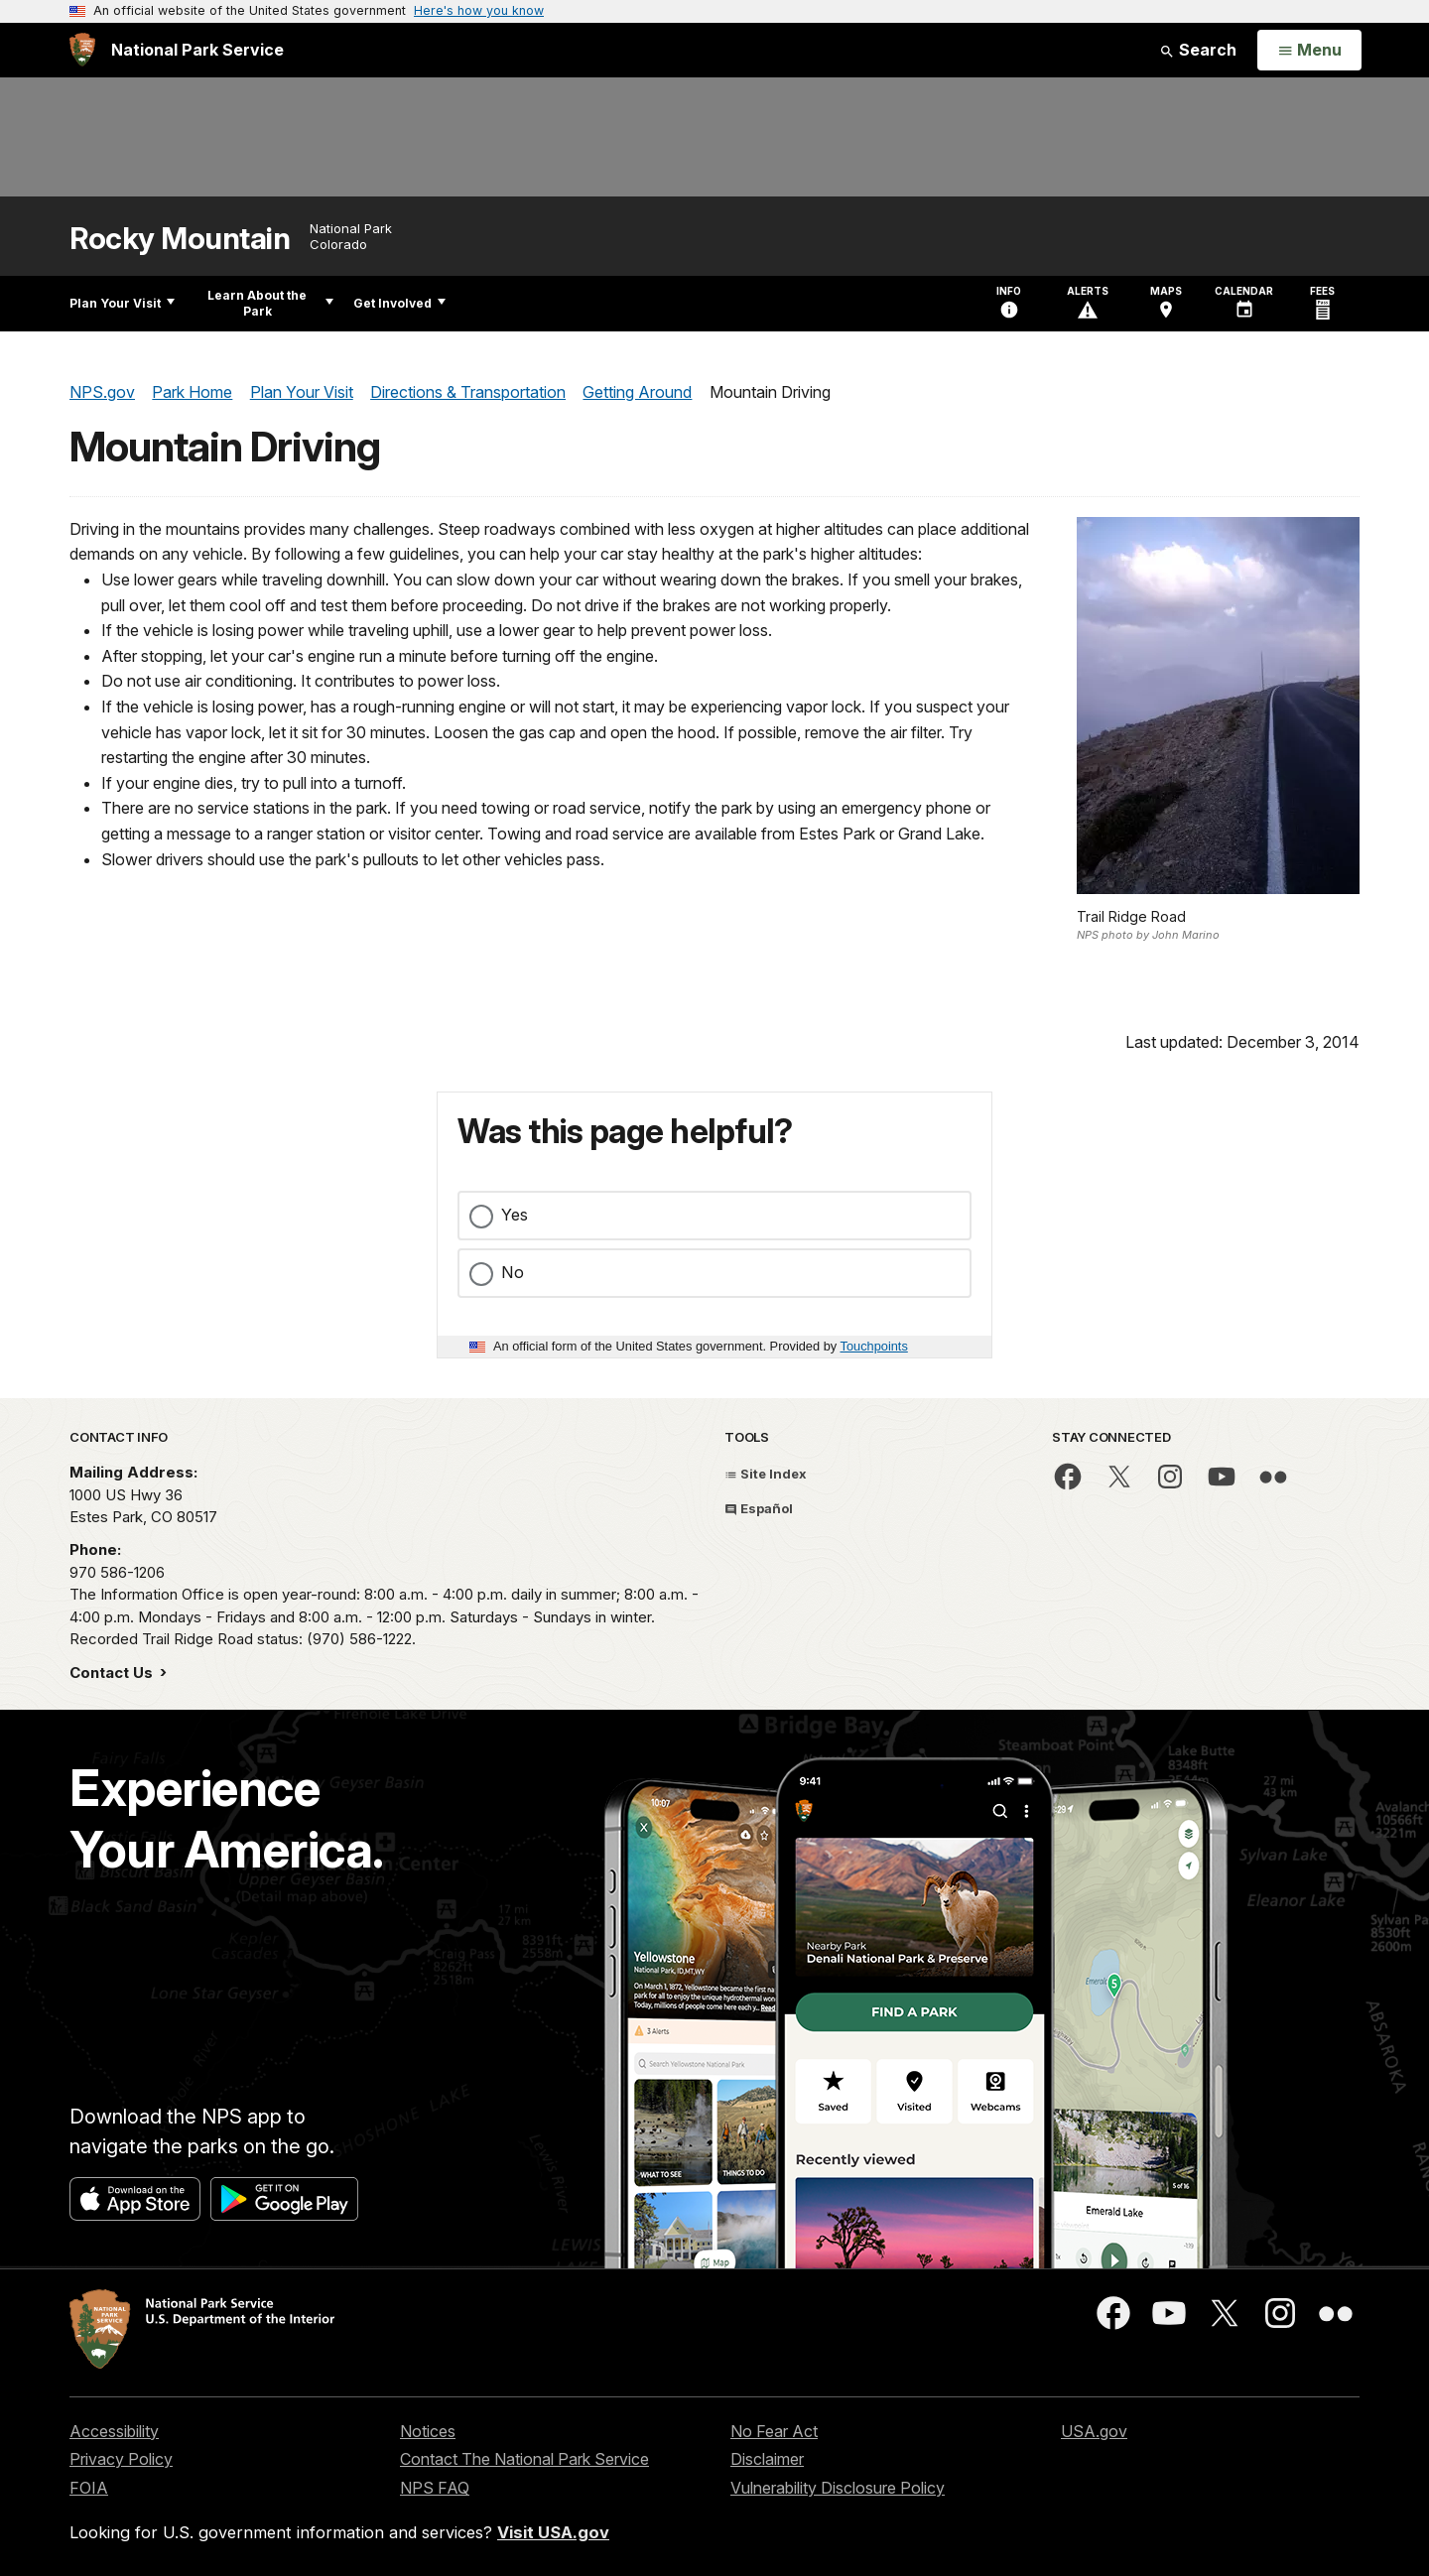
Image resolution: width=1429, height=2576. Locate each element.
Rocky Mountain (179, 238)
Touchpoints (874, 1346)
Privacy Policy (121, 2459)
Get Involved (399, 303)
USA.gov (1094, 2431)
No (512, 1272)
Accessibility (114, 2431)
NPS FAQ (434, 2488)
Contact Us (113, 1672)
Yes (514, 1214)
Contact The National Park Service (524, 2459)
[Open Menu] (1309, 50)
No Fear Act (774, 2431)
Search (1197, 50)
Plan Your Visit (122, 303)
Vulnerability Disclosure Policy (837, 2488)
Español (758, 1508)
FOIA (88, 2488)
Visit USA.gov (553, 2532)
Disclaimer (767, 2459)
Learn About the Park (270, 303)
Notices (427, 2431)
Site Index (765, 1473)
